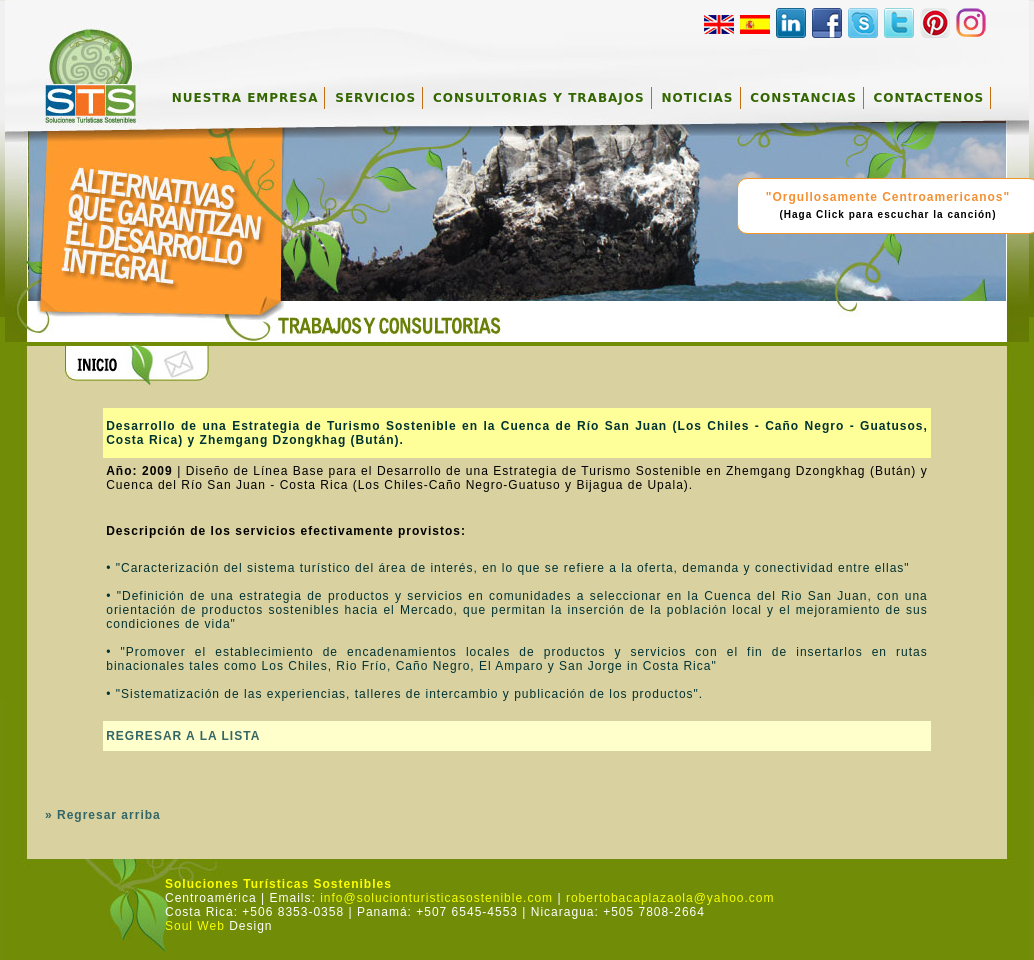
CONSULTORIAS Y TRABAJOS (539, 98)
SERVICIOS (375, 98)
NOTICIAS (697, 98)
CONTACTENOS (929, 98)
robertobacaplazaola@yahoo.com (670, 898)
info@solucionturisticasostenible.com (436, 898)
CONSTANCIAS (803, 98)
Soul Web (195, 926)
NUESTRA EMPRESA (245, 98)
